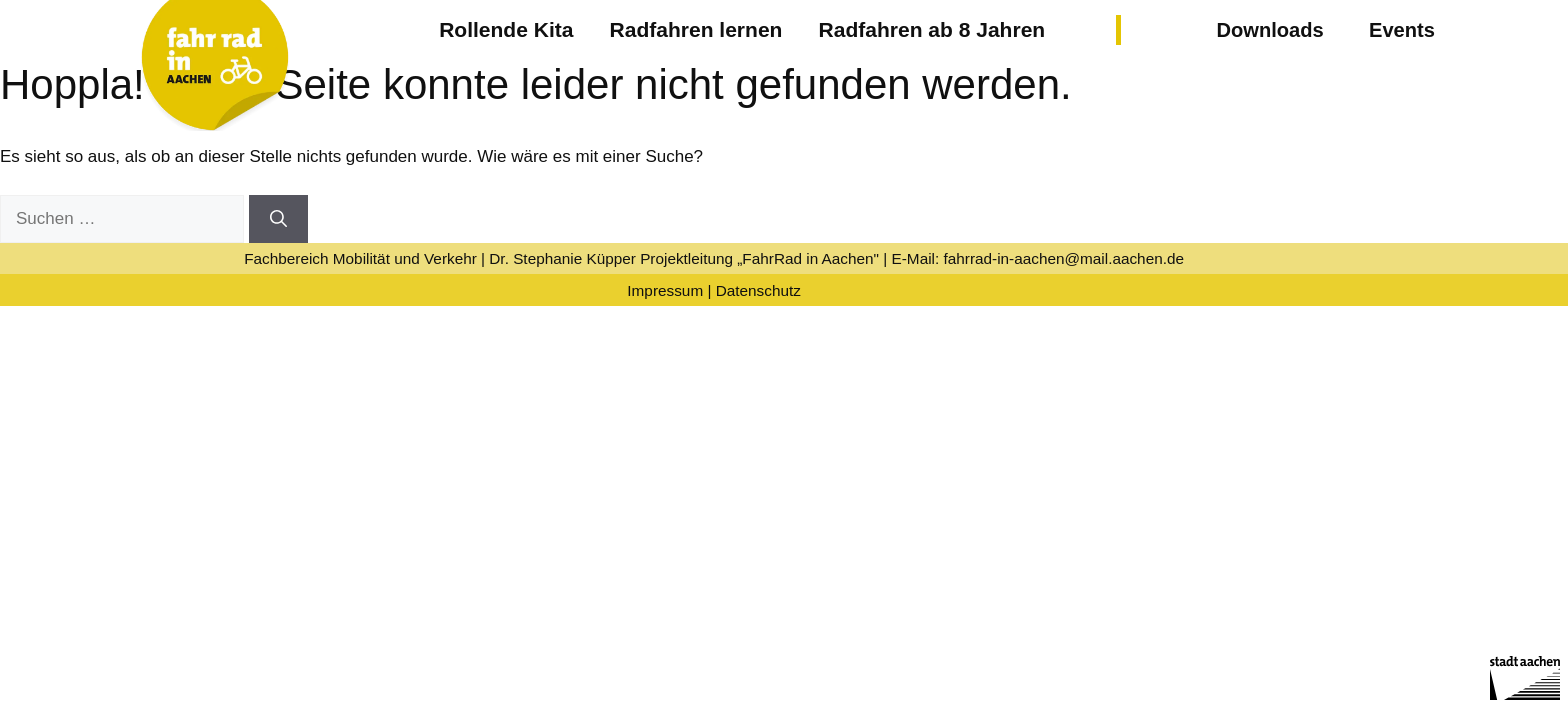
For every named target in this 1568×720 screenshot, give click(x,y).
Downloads (1269, 30)
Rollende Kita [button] (506, 29)
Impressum (665, 290)
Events (1402, 30)
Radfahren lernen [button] (696, 29)
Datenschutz (758, 290)
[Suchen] (278, 219)
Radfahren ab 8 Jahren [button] (932, 29)
